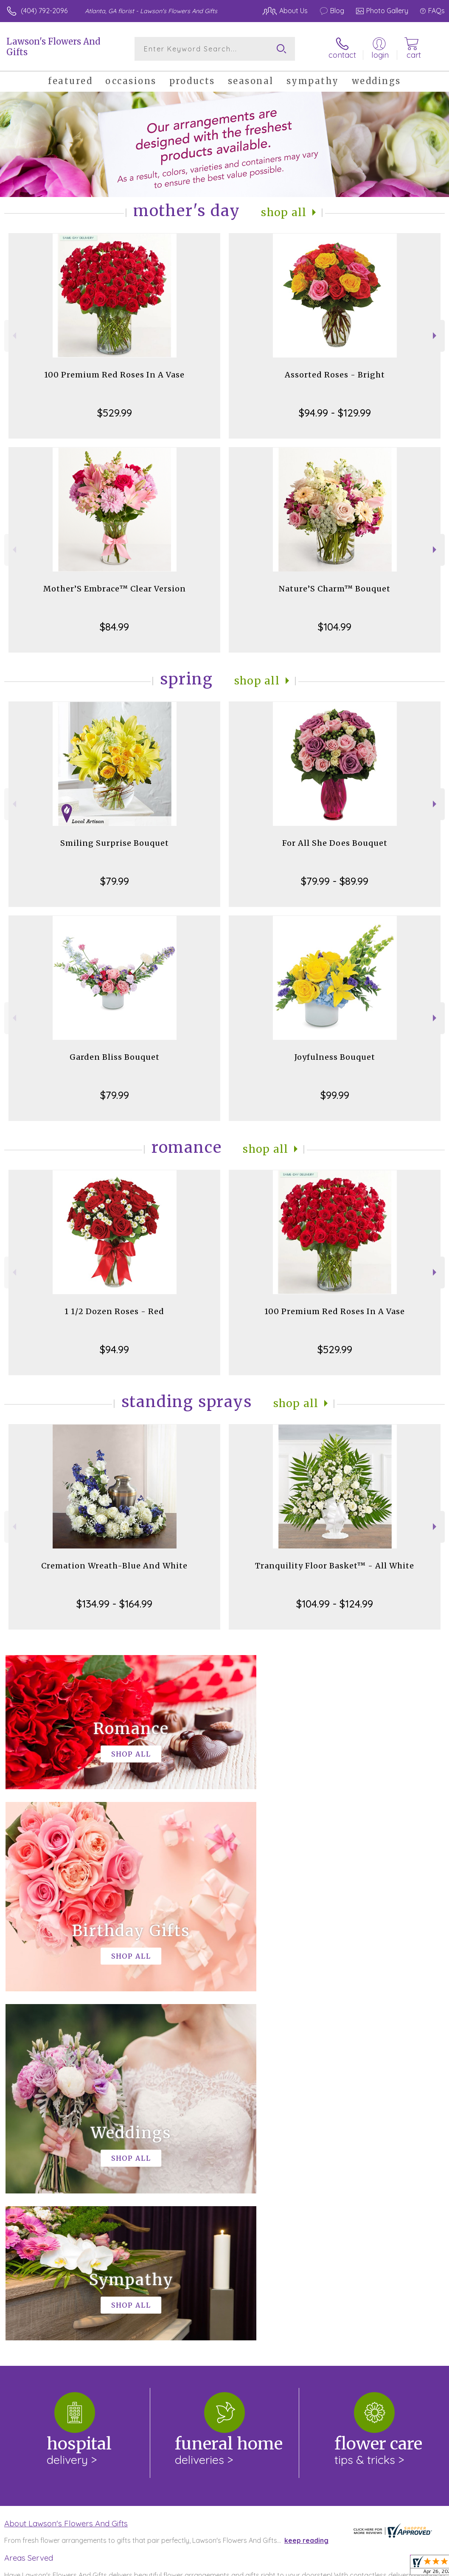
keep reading (306, 2191)
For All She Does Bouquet (334, 843)
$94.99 (114, 1349)
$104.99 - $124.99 (334, 1603)
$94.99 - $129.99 (335, 412)
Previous (13, 336)
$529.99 (114, 412)
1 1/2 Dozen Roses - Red (114, 1311)
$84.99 (114, 626)
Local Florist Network (361, 2567)
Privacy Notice (300, 2567)
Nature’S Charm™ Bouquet (334, 589)
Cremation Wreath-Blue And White (114, 1566)
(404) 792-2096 (44, 10)
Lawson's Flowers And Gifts (53, 46)
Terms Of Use (250, 2567)
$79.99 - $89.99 (334, 881)
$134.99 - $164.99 (114, 1603)
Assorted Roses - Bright (335, 375)
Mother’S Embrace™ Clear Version (114, 589)
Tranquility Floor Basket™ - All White (334, 1566)
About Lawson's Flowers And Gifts (66, 2174)
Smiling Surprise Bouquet (114, 843)
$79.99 (114, 881)
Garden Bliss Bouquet (115, 1057)
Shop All (284, 212)
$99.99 (334, 1095)
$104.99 (334, 626)
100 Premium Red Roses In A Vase (114, 375)
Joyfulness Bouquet (335, 1057)
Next (436, 336)
